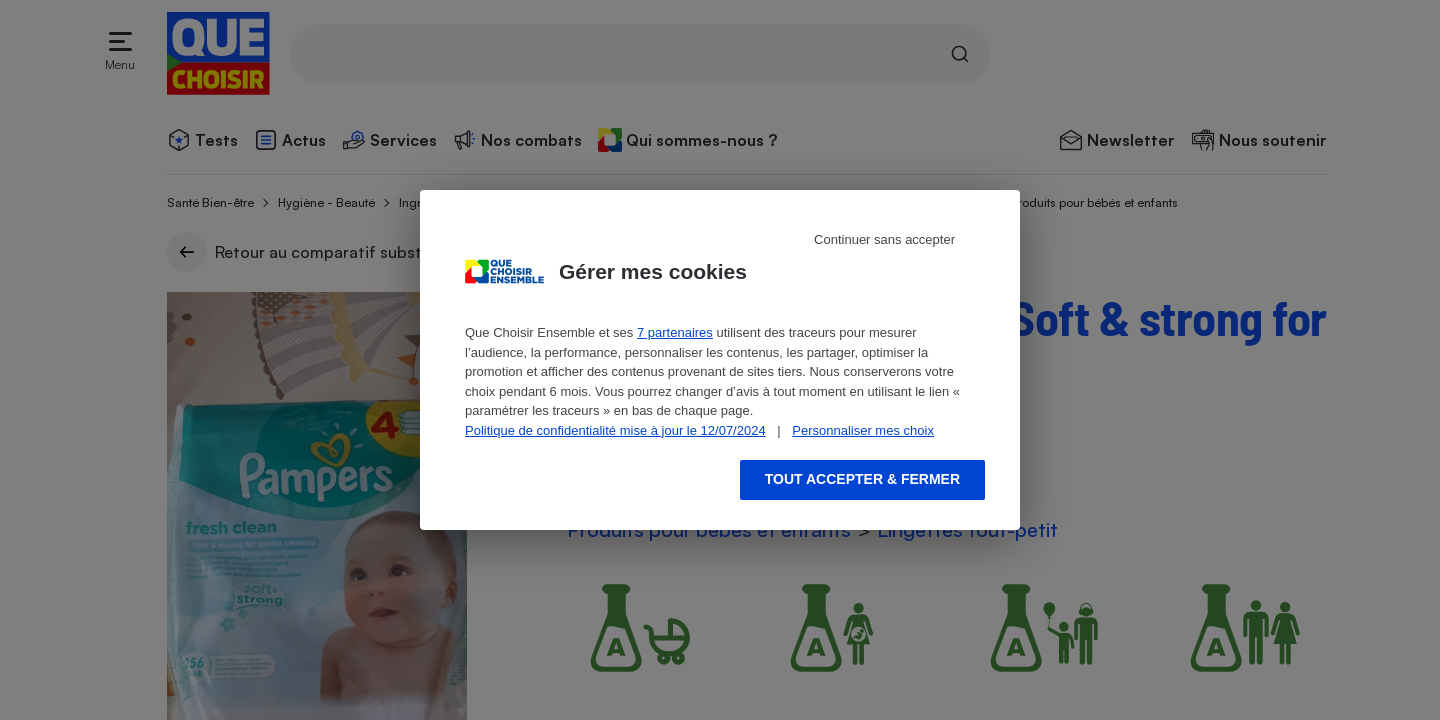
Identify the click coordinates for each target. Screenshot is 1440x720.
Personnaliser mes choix (863, 430)
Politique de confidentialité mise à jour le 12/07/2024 (615, 430)
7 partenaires (675, 332)
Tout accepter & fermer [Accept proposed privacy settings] (862, 479)
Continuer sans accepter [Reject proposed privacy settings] (884, 239)
